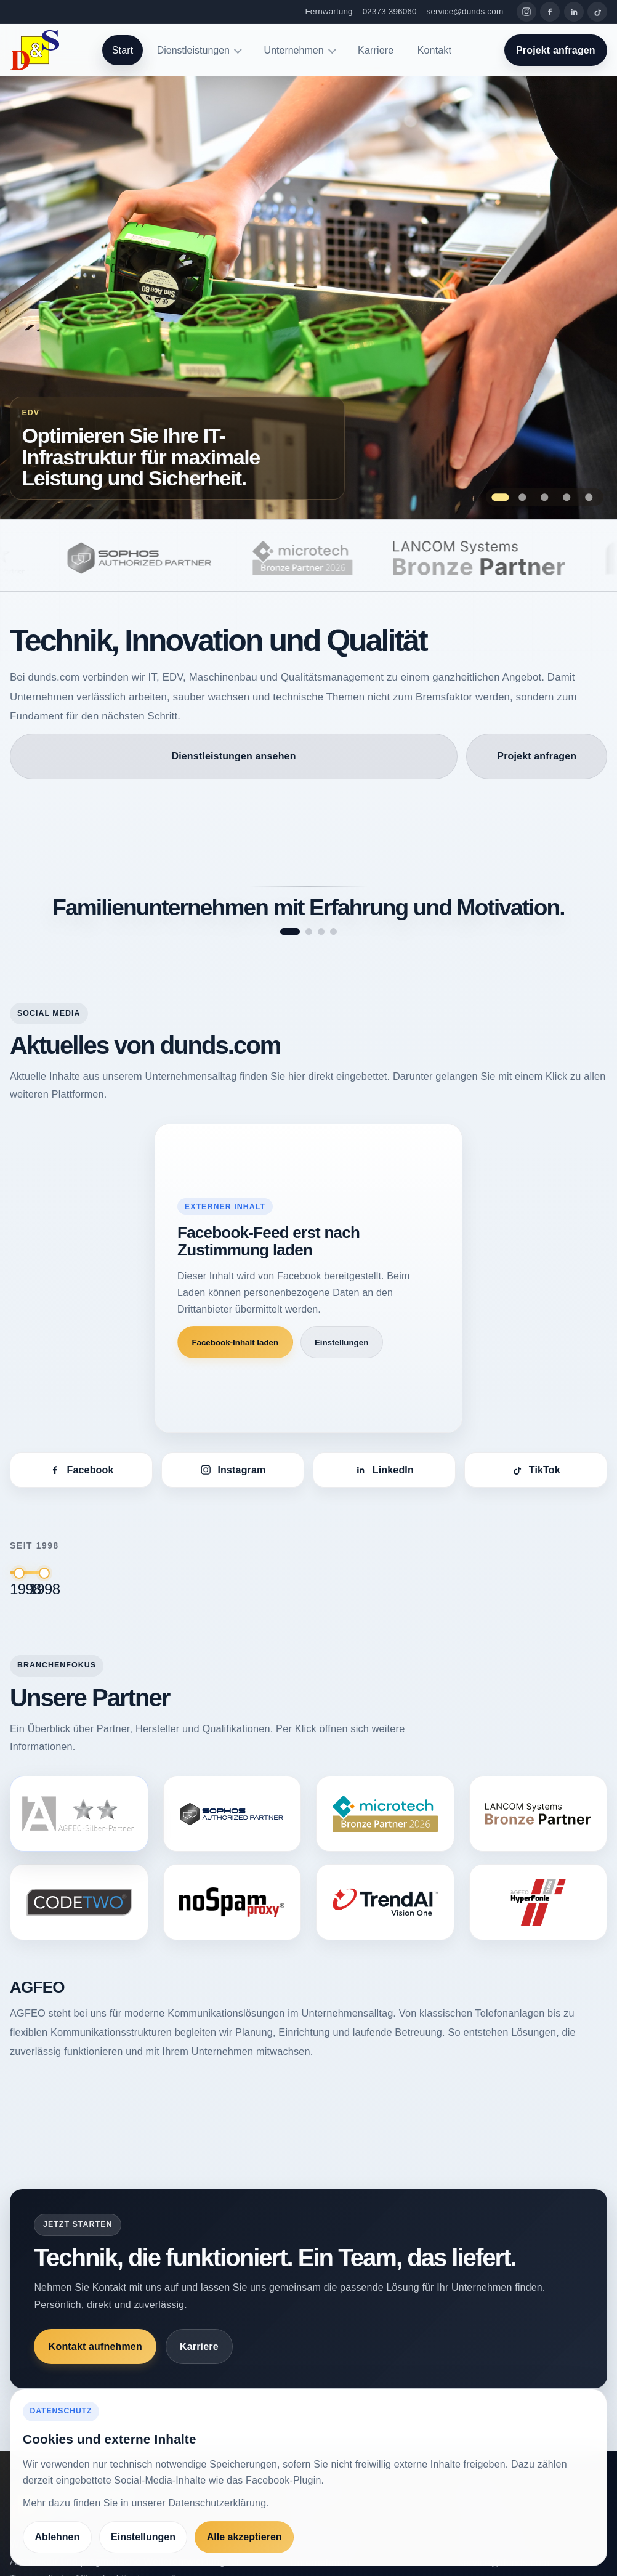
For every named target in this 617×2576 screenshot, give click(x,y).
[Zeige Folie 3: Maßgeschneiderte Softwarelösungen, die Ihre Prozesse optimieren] (544, 497)
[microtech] (329, 558)
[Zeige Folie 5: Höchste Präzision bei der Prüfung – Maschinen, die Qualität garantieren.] (589, 497)
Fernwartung (329, 11)
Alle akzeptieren (244, 2537)
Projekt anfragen (555, 50)
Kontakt (434, 50)
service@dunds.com (465, 11)
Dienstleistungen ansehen (233, 756)
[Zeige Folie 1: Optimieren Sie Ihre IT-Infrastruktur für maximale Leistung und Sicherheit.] (500, 497)
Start (123, 50)
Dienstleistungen (193, 50)
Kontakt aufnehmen (95, 2346)
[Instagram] (526, 12)
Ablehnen (56, 2537)
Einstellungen (341, 1342)
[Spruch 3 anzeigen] (321, 931)
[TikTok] (597, 12)
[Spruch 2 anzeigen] (308, 931)
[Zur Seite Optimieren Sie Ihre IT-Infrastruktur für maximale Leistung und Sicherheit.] (308, 297)
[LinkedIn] (574, 12)
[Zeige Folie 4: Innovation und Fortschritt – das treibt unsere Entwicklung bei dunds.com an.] (567, 497)
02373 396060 (390, 11)
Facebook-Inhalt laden (235, 1342)
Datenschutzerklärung (217, 2503)
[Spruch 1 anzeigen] (290, 931)
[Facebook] (550, 12)
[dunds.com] (34, 50)
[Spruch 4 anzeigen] (333, 931)
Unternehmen (294, 50)
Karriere (375, 50)
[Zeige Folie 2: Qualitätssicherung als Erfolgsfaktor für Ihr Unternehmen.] (522, 497)
